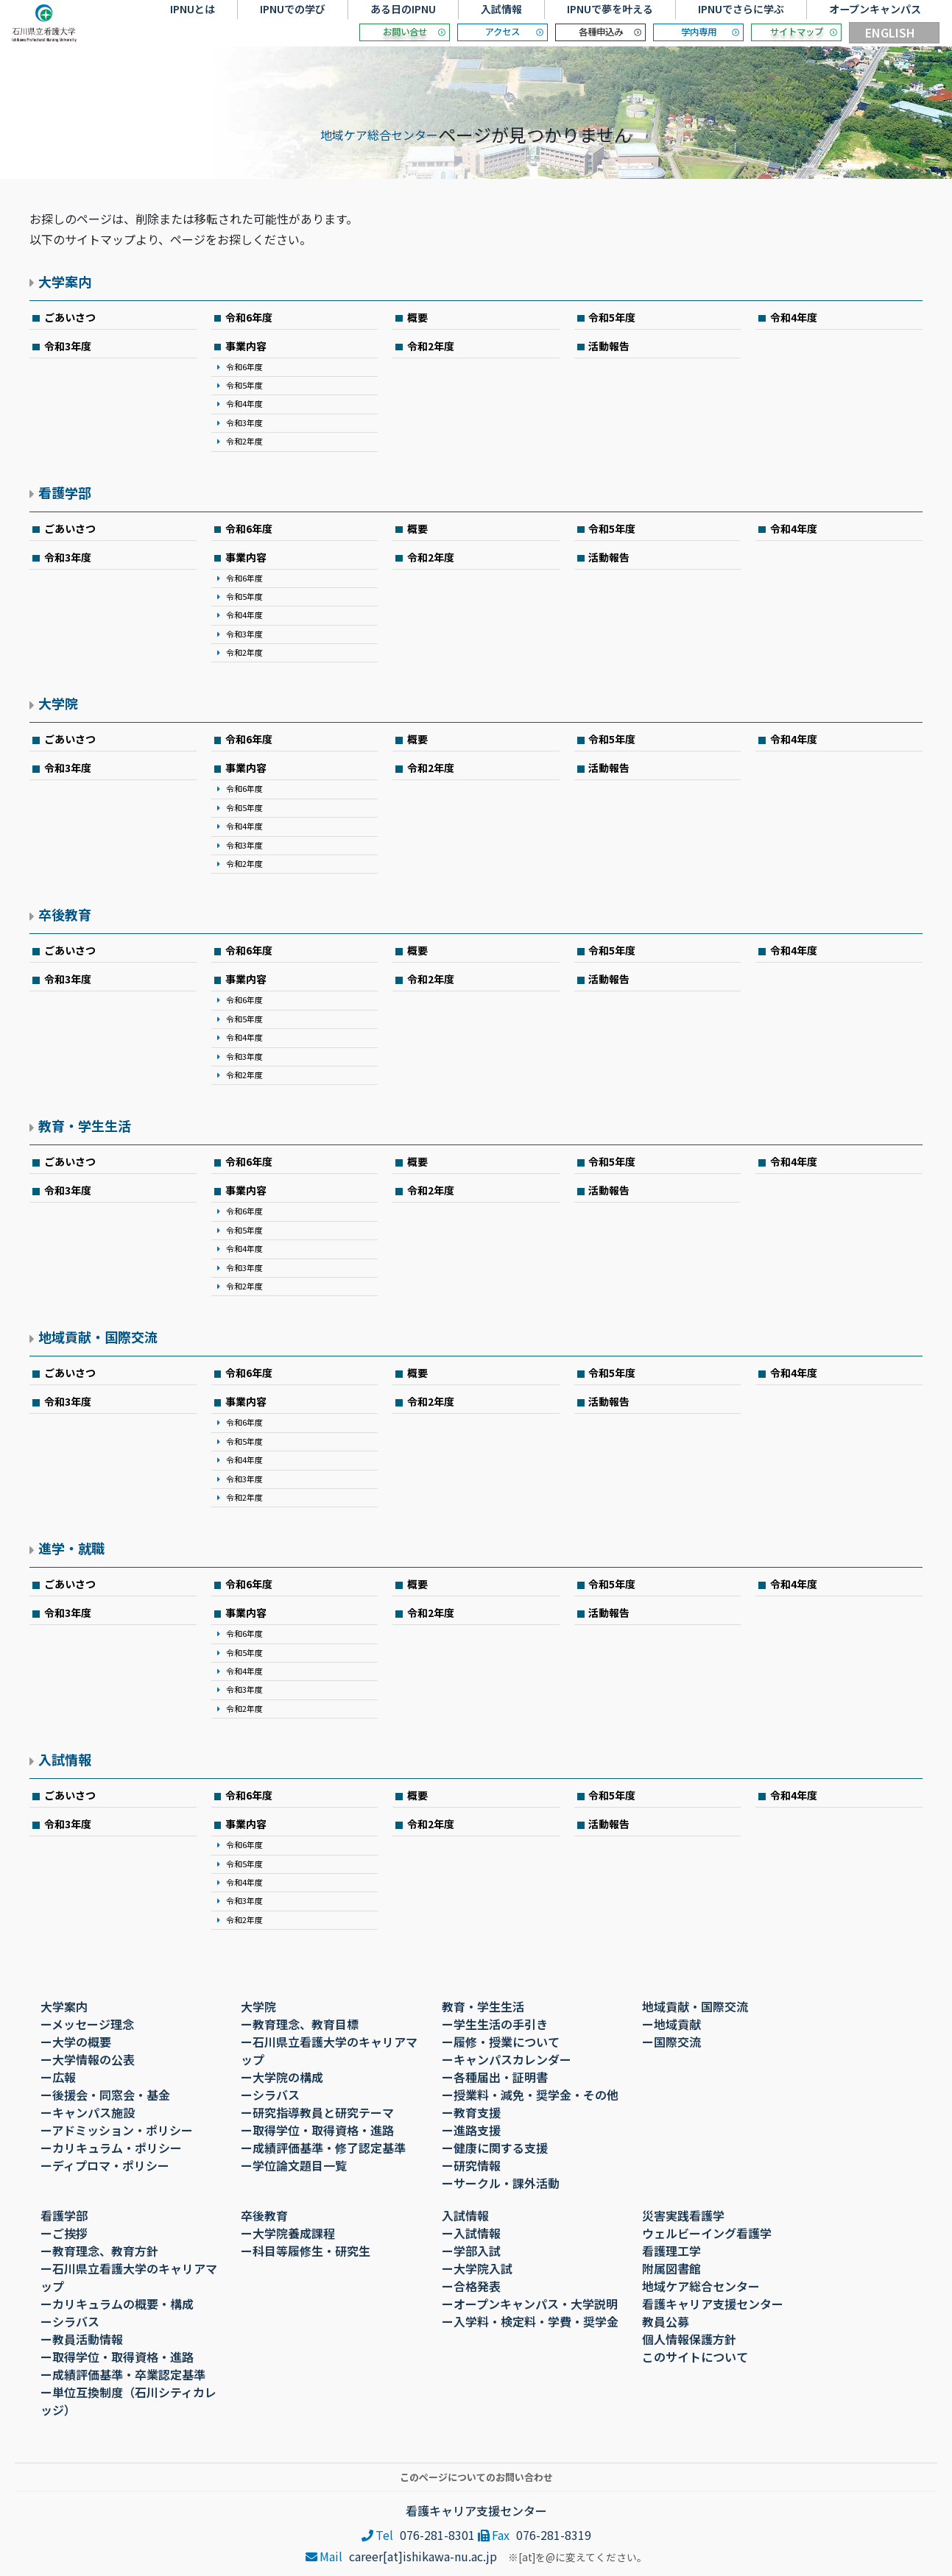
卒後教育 (64, 914)
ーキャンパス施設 (87, 2112)
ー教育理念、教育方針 (99, 2251)
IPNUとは (192, 8)
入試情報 (501, 8)
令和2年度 (244, 441)
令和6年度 (248, 317)
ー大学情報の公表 (87, 2059)
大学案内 (64, 281)
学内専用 (698, 31)
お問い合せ (405, 31)
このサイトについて (695, 2357)
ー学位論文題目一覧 (294, 2165)
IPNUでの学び (292, 8)
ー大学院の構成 (282, 2077)
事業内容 (246, 346)
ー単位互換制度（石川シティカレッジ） (128, 2400)
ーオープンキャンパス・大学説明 (530, 2304)
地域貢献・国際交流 (98, 1336)
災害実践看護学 (683, 2215)
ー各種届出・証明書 (495, 2077)
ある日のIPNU (403, 8)
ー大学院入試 (477, 2268)
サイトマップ (796, 31)
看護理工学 (671, 2251)
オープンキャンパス (875, 8)
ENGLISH (890, 32)
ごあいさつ (70, 317)
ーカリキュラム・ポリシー (111, 2147)
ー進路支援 (471, 2130)
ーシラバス (270, 2094)
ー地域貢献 (671, 2024)
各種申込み (601, 31)
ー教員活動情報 (81, 2339)
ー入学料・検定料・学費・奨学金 (530, 2321)
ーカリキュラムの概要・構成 (117, 2304)
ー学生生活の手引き (495, 2024)
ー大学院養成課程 (288, 2233)
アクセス (502, 31)
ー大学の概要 (75, 2041)
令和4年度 (793, 317)
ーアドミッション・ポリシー (116, 2130)
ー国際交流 (671, 2041)
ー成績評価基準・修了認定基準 (323, 2147)
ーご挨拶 (64, 2233)
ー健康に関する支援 (495, 2147)
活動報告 (609, 346)
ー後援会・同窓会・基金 (105, 2094)
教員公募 (665, 2321)
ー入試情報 (471, 2233)
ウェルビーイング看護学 (707, 2233)
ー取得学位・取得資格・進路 (317, 2130)
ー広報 (58, 2077)
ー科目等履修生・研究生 (305, 2251)
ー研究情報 (471, 2165)
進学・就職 (71, 1547)
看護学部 (64, 492)
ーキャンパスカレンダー (506, 2059)
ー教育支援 (471, 2112)
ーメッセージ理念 (87, 2024)
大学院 (58, 702)
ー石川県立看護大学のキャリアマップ (329, 2050)
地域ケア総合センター (379, 135)
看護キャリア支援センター (712, 2304)
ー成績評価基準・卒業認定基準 (122, 2374)
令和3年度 (67, 346)
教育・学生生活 (84, 1125)
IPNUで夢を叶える (610, 8)
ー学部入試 (471, 2251)
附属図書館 (671, 2268)
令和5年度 (611, 317)
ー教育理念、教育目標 (300, 2024)
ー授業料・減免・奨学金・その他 (530, 2094)
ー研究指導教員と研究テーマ (317, 2112)
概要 (417, 317)
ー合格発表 (471, 2286)
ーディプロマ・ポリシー (104, 2165)
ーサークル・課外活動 (501, 2183)
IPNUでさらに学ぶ (741, 8)
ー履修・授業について (501, 2041)
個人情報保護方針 (689, 2339)
